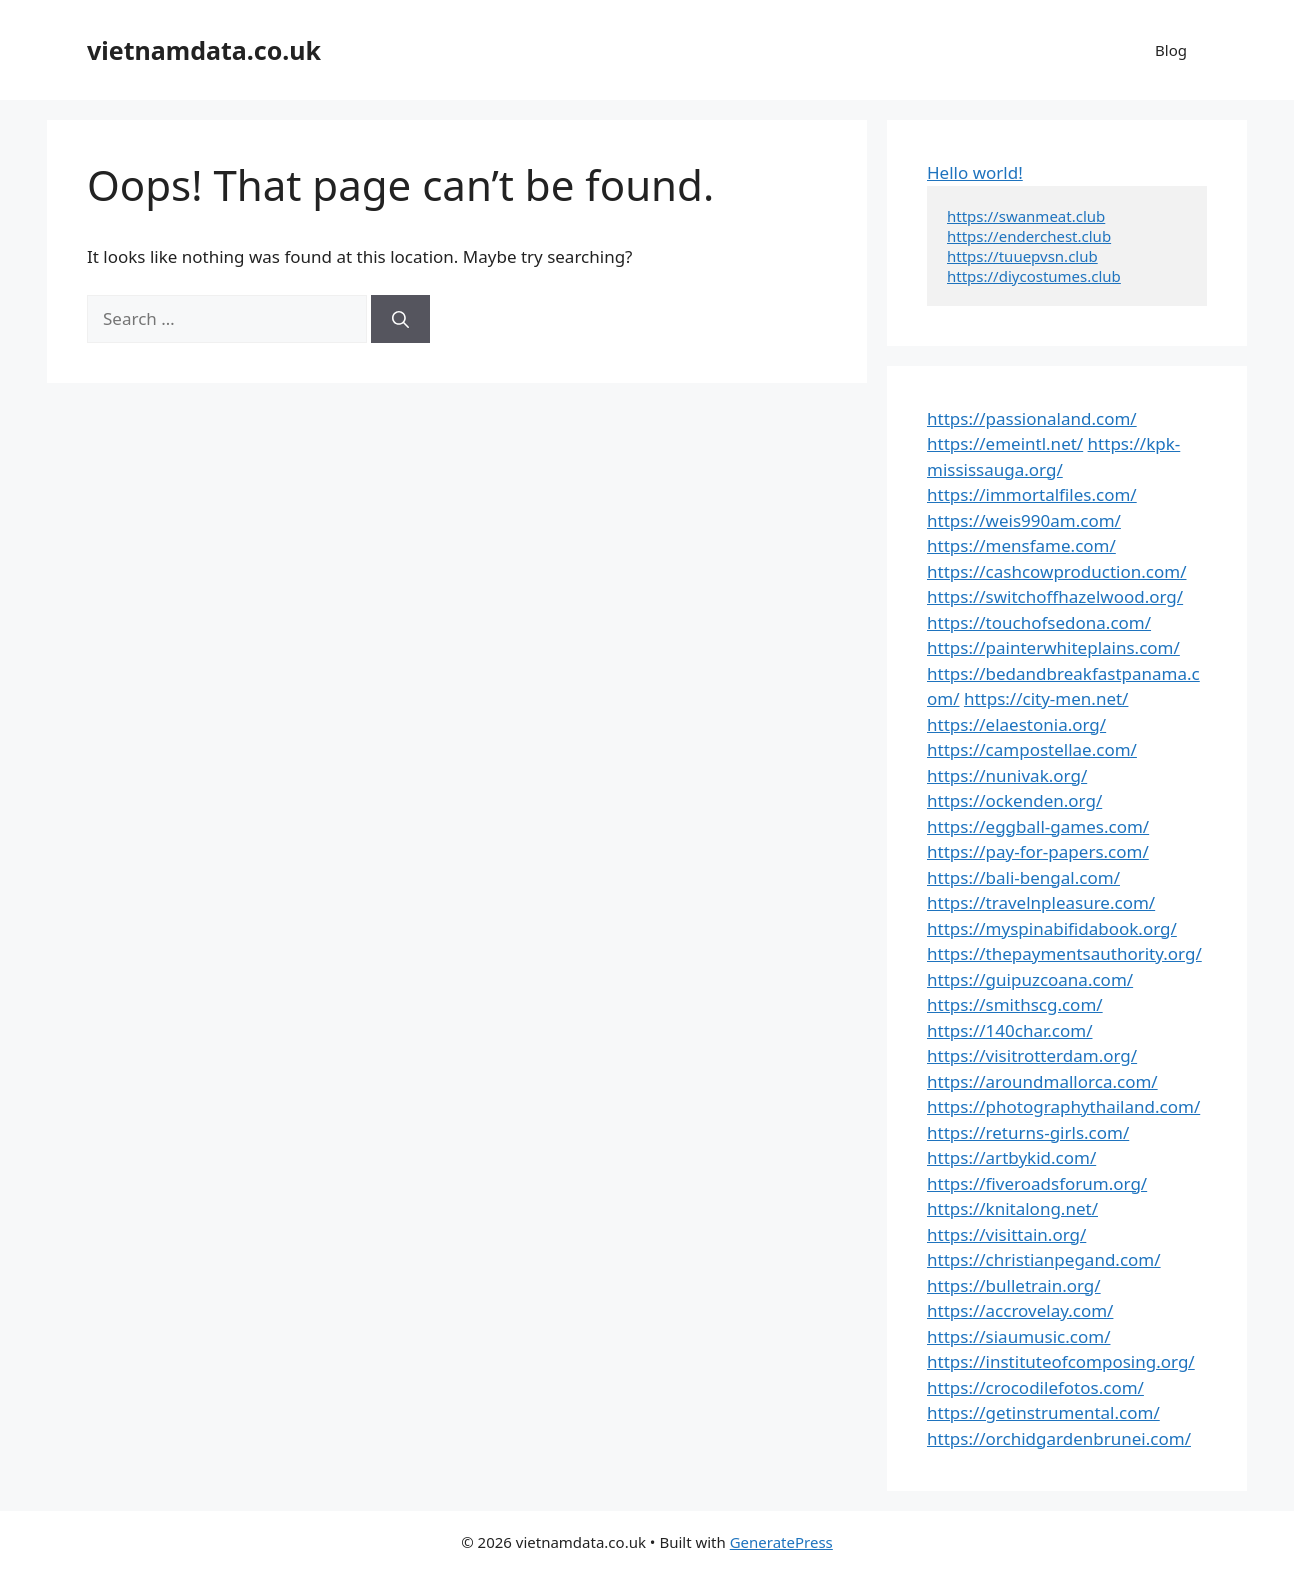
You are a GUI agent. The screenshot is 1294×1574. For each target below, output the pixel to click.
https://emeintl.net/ (1005, 443)
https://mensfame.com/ (1021, 545)
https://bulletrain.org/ (1014, 1285)
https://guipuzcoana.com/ (1030, 979)
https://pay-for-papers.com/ (1038, 851)
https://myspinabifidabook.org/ (1052, 928)
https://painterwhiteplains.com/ (1053, 647)
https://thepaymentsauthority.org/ (1064, 953)
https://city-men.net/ (1046, 698)
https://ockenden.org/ (1014, 800)
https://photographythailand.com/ (1063, 1106)
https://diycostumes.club (1034, 276)
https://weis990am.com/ (1024, 520)
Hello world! (975, 172)
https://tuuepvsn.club (1022, 256)
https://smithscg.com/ (1015, 1004)
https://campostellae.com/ (1032, 749)
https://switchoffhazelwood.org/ (1055, 596)
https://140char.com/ (1009, 1030)
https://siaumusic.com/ (1018, 1336)
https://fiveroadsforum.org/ (1037, 1183)
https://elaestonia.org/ (1016, 724)
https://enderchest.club (1029, 236)
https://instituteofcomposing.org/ (1061, 1361)
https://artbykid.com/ (1011, 1157)
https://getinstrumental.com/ (1043, 1412)
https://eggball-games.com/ (1038, 826)
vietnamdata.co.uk (204, 50)
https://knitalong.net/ (1012, 1208)
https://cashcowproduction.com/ (1056, 571)
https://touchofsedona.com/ (1039, 622)
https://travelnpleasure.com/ (1041, 902)
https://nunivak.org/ (1007, 775)
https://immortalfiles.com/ (1032, 494)
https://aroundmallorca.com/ (1042, 1081)
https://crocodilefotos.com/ (1035, 1387)
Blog (1171, 50)
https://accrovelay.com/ (1020, 1310)
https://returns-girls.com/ (1028, 1132)
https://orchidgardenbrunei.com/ (1059, 1438)
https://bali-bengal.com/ (1023, 877)
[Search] (400, 319)
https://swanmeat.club (1026, 216)
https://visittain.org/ (1006, 1234)
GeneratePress (781, 1542)
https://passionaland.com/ (1032, 418)
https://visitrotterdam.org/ (1032, 1055)
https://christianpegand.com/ (1044, 1259)
